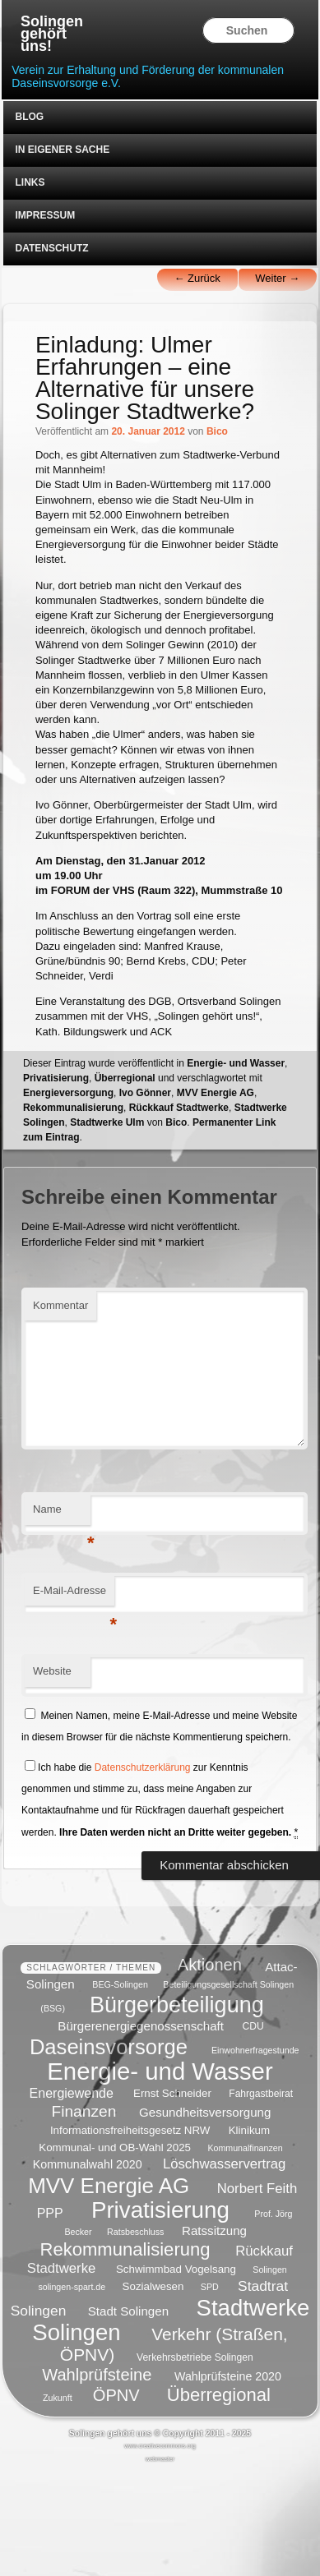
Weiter (277, 278)
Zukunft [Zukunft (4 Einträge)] (57, 2398)
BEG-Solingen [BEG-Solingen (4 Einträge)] (120, 1984)
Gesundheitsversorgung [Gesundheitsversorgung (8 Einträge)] (205, 2112)
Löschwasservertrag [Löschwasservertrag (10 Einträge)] (224, 2164)
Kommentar (60, 1305)
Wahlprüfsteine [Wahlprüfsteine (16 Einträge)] (96, 2375)
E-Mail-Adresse (73, 1595)
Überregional (125, 1078)
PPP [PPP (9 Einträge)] (50, 2212)
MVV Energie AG (215, 1093)
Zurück (197, 278)
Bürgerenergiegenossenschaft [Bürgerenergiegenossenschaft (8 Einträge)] (141, 2025)
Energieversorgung (68, 1093)
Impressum (45, 215)
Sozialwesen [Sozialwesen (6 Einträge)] (153, 2286)
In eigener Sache (62, 149)
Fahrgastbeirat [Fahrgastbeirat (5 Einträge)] (261, 2094)
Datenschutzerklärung (143, 1767)
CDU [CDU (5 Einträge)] (253, 2026)
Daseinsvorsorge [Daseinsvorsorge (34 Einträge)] (109, 2046)
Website (52, 1671)
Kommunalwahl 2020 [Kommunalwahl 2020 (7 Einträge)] (87, 2164)
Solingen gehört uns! (52, 34)
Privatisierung (56, 1078)
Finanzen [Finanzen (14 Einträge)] (83, 2111)
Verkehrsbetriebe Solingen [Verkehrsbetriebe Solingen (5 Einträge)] (195, 2357)
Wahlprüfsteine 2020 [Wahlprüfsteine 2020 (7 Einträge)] (227, 2376)
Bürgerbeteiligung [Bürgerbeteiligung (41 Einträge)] (177, 2004)
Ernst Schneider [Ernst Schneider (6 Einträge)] (172, 2094)
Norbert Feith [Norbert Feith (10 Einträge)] (257, 2188)
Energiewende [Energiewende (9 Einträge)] (72, 2093)
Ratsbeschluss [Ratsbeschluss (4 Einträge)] (135, 2232)
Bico (217, 431)
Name (61, 1514)
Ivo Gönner (145, 1093)
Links (29, 182)
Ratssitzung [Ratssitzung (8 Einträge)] (214, 2230)
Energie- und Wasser (236, 1063)
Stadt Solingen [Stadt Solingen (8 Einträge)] (128, 2310)
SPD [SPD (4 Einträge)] (210, 2287)
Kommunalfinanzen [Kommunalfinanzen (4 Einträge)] (244, 2148)
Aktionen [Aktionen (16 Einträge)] (210, 1965)
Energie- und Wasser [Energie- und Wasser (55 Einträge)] (159, 2071)
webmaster (160, 2459)
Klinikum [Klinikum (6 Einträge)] (249, 2130)
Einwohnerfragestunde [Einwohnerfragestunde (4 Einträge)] (255, 2050)
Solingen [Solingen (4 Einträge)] (269, 2269)
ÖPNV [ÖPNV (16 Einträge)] (116, 2395)
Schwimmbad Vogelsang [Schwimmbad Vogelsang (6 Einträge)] (176, 2269)
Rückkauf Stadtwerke (179, 1107)
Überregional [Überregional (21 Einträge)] (219, 2395)
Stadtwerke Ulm (107, 1122)
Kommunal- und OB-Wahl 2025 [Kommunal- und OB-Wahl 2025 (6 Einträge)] (115, 2147)
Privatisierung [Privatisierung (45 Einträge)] (160, 2209)
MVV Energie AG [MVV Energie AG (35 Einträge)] (108, 2184)
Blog (29, 116)
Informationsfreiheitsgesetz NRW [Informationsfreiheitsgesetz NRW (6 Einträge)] (130, 2130)
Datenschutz (51, 248)
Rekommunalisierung (73, 1107)
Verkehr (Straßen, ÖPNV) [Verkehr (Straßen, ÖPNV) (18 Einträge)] (174, 2344)
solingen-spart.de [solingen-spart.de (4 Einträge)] (71, 2287)
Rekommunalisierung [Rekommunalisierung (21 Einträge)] (125, 2249)
